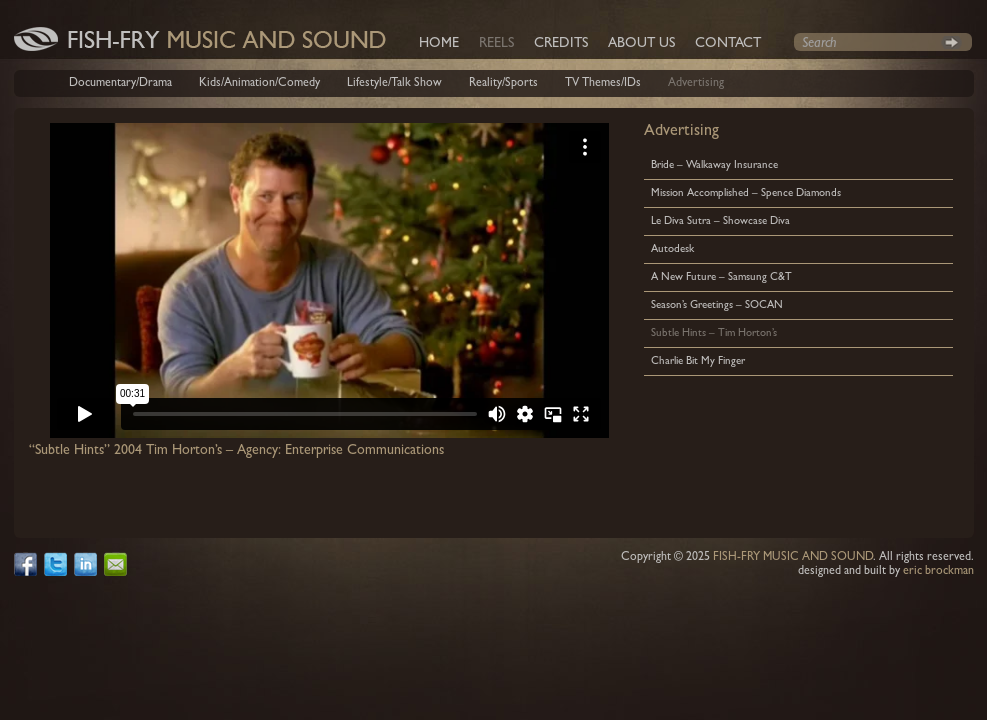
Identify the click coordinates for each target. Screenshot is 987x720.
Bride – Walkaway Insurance (714, 165)
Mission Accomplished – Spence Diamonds (746, 193)
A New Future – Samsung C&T (721, 277)
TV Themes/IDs (603, 84)
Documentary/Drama (120, 84)
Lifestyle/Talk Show (394, 84)
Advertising (696, 84)
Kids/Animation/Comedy (259, 84)
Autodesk (672, 249)
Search (951, 42)
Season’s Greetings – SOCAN (717, 305)
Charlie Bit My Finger (698, 361)
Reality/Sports (503, 84)
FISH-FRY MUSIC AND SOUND (793, 558)
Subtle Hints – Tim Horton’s (714, 333)
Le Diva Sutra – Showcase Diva (720, 221)
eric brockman (938, 572)
